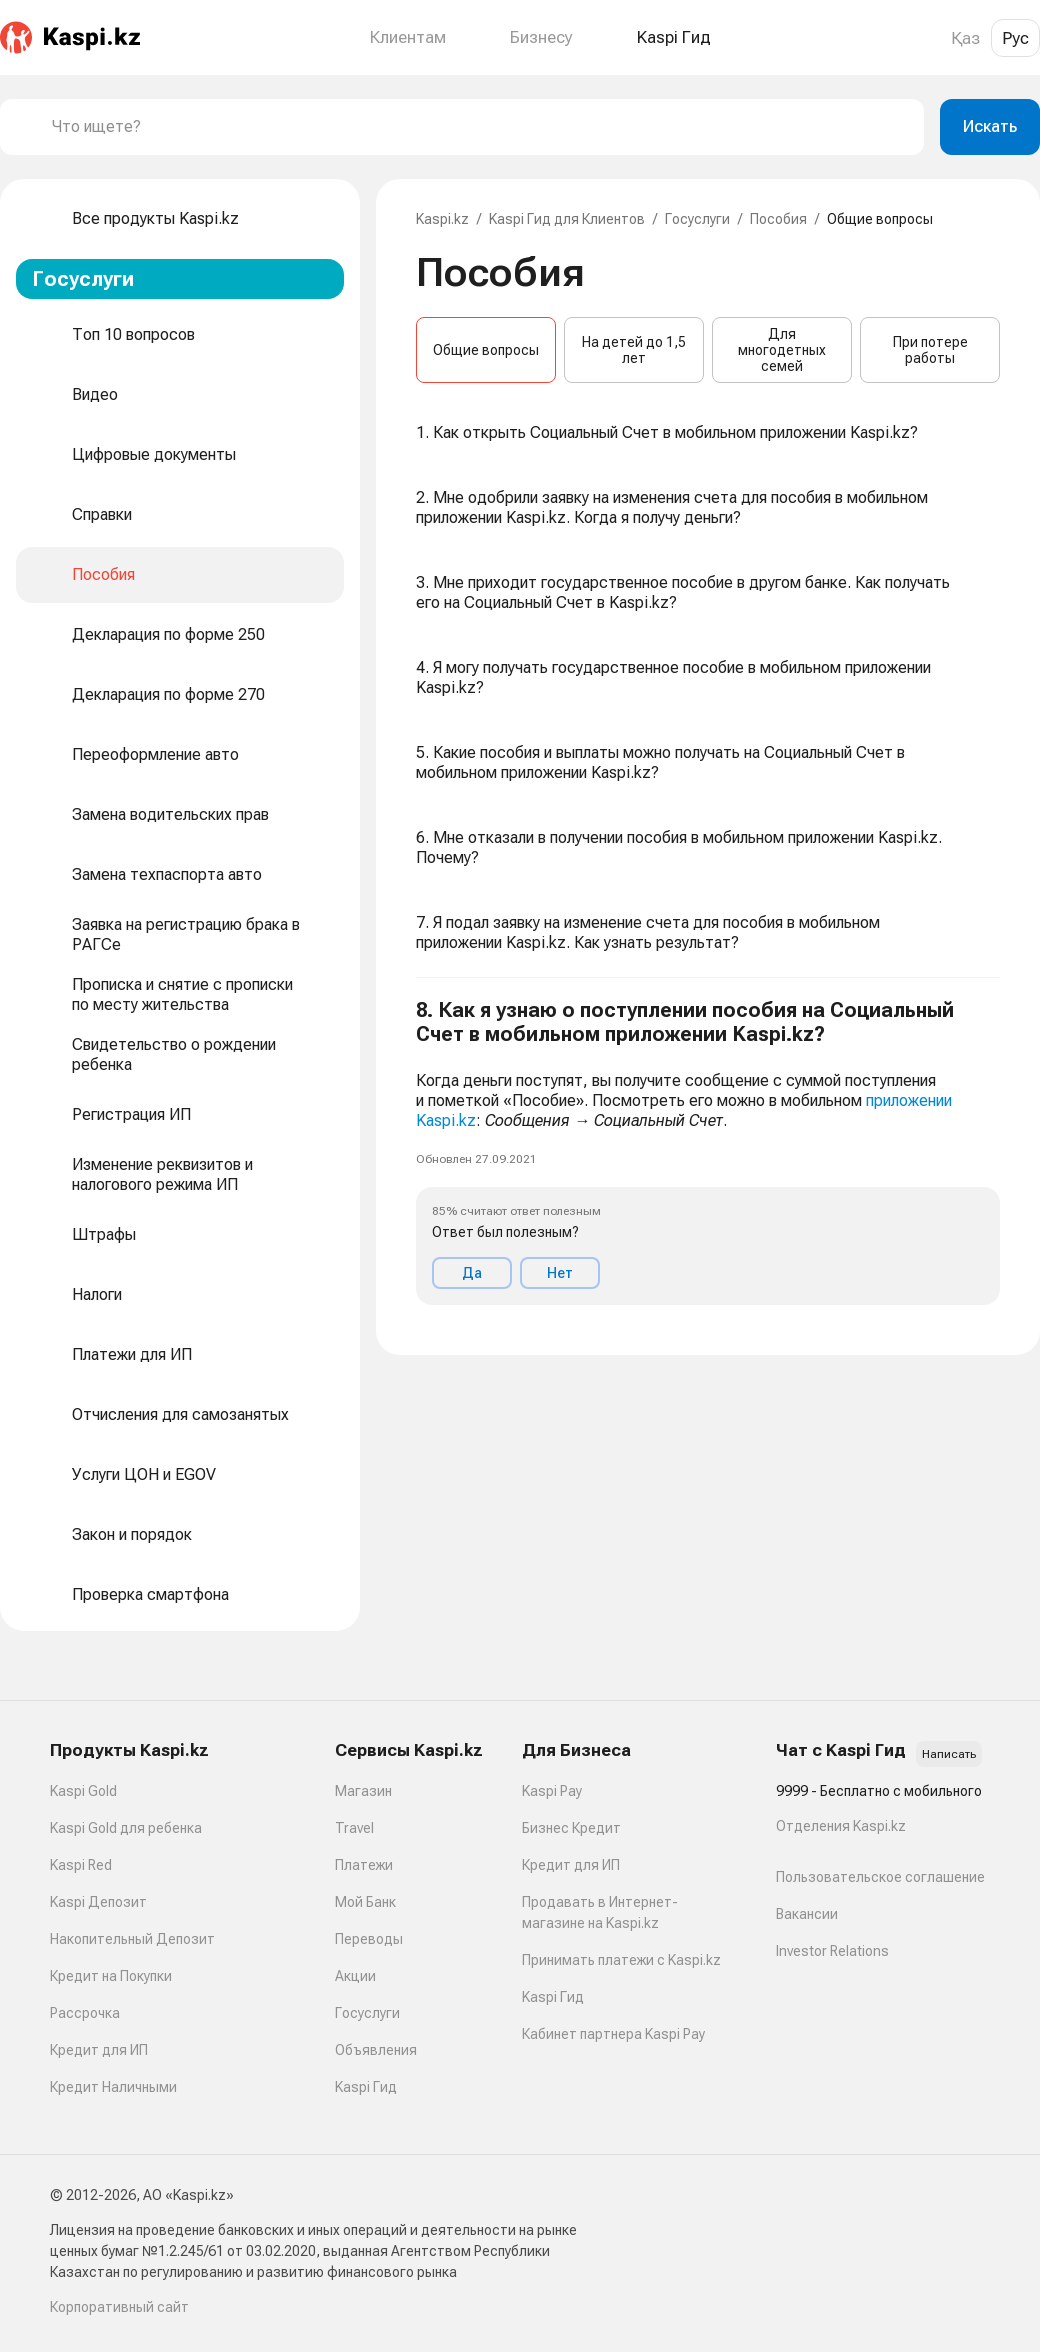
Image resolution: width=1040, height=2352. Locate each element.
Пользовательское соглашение (880, 1877)
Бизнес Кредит (571, 1828)
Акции (355, 1976)
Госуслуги (697, 219)
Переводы (369, 1939)
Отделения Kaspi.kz (841, 1826)
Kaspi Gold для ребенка (126, 1828)
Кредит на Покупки (111, 1976)
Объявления (376, 2050)
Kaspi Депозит (98, 1902)
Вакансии (807, 1914)
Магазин (363, 1791)
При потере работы (930, 350)
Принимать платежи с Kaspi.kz (621, 1960)
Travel (354, 1828)
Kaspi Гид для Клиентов (567, 219)
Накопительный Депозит (132, 1939)
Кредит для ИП (99, 2050)
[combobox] (480, 127)
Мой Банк (365, 1902)
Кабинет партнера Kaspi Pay (613, 2034)
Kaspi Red (81, 1865)
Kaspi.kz (442, 219)
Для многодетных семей (782, 350)
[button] (708, 1151)
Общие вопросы (486, 350)
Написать (949, 1754)
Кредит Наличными (113, 2087)
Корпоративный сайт (119, 2307)
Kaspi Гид (366, 2087)
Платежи (364, 1865)
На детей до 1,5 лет (634, 350)
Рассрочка (85, 2013)
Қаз (965, 38)
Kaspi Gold (83, 1791)
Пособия (778, 219)
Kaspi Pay (552, 1791)
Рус (1015, 38)
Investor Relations (832, 1951)
